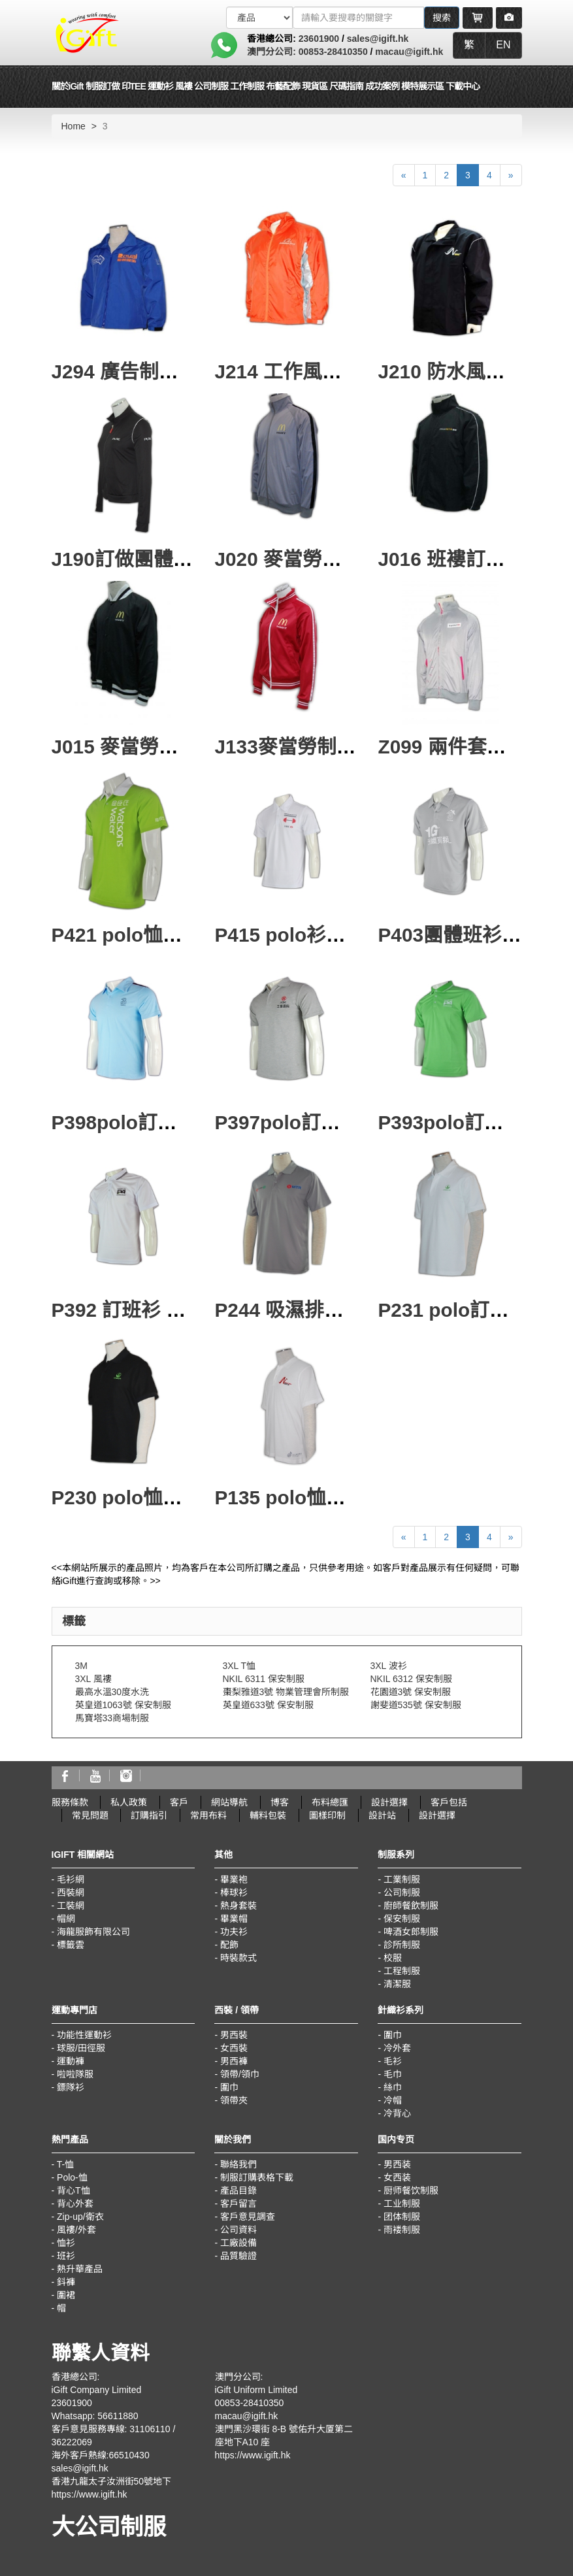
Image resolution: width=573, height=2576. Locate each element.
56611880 (117, 2416)
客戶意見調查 (247, 2216)
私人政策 (128, 1802)
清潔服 (397, 1984)
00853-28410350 (333, 51)
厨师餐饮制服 (411, 2190)
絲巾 (393, 2087)
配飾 (229, 1945)
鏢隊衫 (70, 2087)
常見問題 (90, 1815)
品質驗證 (238, 2256)
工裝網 (70, 1905)
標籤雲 (70, 1945)
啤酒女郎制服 (411, 1931)
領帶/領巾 (239, 2074)
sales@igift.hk (378, 38)
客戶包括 (449, 1802)
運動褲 (70, 2061)
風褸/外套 (76, 2229)
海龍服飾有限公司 (93, 1931)
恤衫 (66, 2242)
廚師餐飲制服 (411, 1905)
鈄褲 (66, 2282)
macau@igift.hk (409, 51)
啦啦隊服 (75, 2074)
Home (73, 126)
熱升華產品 (80, 2269)
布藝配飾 (283, 86)
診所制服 (402, 1945)
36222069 (72, 2442)
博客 (279, 1802)
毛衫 (393, 2061)
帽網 (66, 1918)
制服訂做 (103, 86)
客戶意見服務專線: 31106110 (111, 2429)
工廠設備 (238, 2242)
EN (503, 44)
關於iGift (68, 86)
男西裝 (234, 2035)
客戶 (179, 1802)
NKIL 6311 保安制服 (264, 1679)
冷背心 (397, 2113)
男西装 (397, 2164)
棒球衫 (234, 1892)
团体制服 (402, 2216)
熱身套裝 (238, 1905)
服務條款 (70, 1802)
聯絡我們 (238, 2164)
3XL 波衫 (388, 1665)
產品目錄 (238, 2190)
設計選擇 (389, 1802)
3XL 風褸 (93, 1679)
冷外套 (397, 2048)
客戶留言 (238, 2203)
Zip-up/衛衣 (80, 2216)
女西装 (397, 2177)
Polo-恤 (72, 2177)
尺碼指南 (346, 86)
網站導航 (229, 1802)
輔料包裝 (268, 1815)
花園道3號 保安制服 (410, 1692)
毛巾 (393, 2074)
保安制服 (402, 1918)
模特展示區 (422, 86)
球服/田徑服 (81, 2048)
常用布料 (208, 1815)
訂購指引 (149, 1815)
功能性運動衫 (84, 2035)
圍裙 (66, 2295)
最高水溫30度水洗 (112, 1692)
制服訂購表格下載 (256, 2177)
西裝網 (70, 1892)
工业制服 (402, 2203)
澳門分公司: (273, 51)
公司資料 (238, 2229)
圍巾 (229, 2087)
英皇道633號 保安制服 (268, 1705)
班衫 (66, 2256)
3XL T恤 (239, 1665)
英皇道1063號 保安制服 (123, 1705)
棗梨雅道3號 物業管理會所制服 (286, 1692)
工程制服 (402, 1971)
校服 (393, 1958)
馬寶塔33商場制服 (112, 1718)
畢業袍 (234, 1879)
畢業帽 (234, 1918)
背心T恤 (73, 2190)
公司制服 (402, 1892)
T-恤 (65, 2164)
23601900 (319, 38)
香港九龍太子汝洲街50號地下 (112, 2481)
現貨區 (314, 86)
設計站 (382, 1815)
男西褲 (234, 2061)
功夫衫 (234, 1931)
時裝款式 (238, 1958)
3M (81, 1665)
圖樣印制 (327, 1815)
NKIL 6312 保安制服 (411, 1679)
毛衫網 (70, 1879)
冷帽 (393, 2100)
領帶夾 (234, 2100)
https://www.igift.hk (89, 2494)
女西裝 (234, 2048)
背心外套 (75, 2203)
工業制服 (402, 1879)
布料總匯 (330, 1802)
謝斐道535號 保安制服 (415, 1705)
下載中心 (463, 86)
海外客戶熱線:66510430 (101, 2455)
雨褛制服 (402, 2229)
